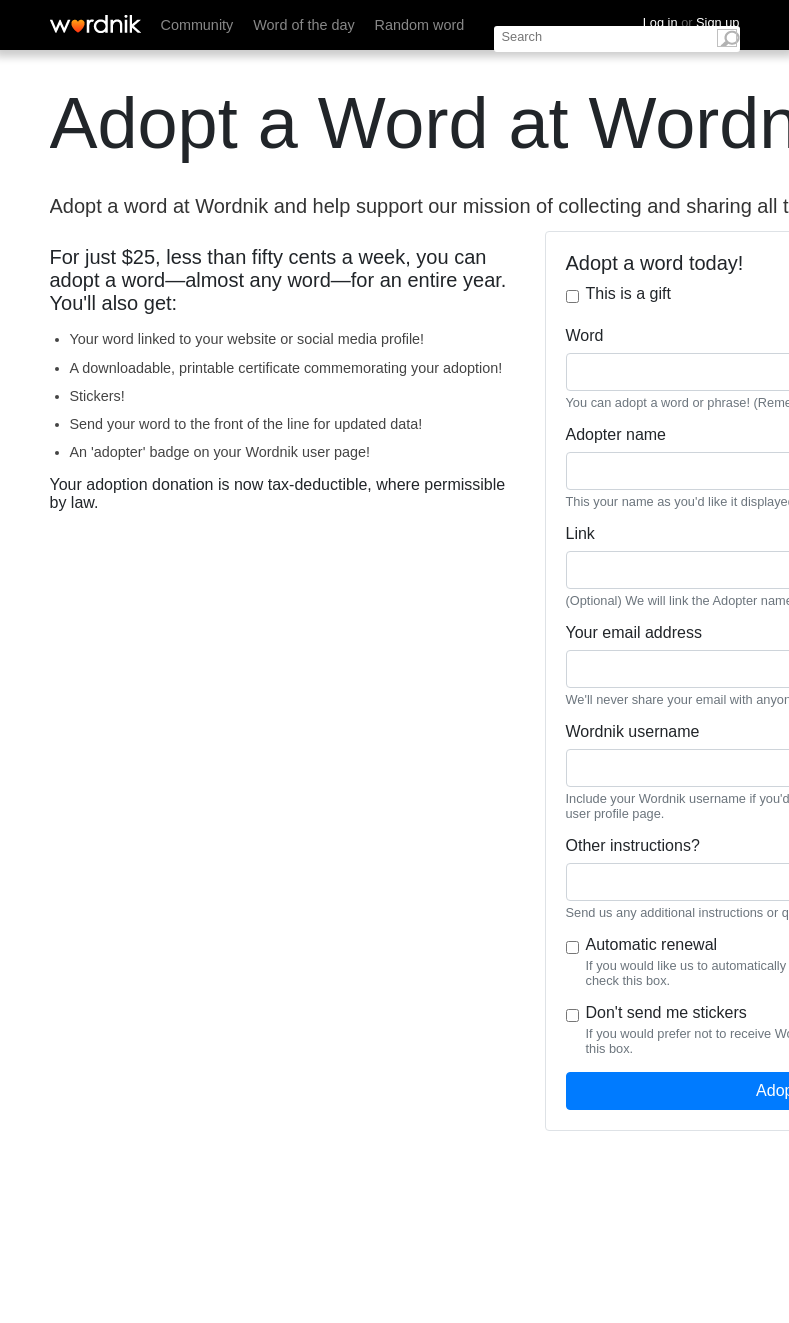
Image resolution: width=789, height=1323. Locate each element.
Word (585, 335)
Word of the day (303, 25)
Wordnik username (633, 731)
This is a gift (628, 293)
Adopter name (616, 434)
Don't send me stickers (666, 1012)
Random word (420, 25)
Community (197, 25)
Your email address (634, 632)
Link (580, 533)
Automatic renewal (652, 944)
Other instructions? (633, 845)
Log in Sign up (691, 22)
